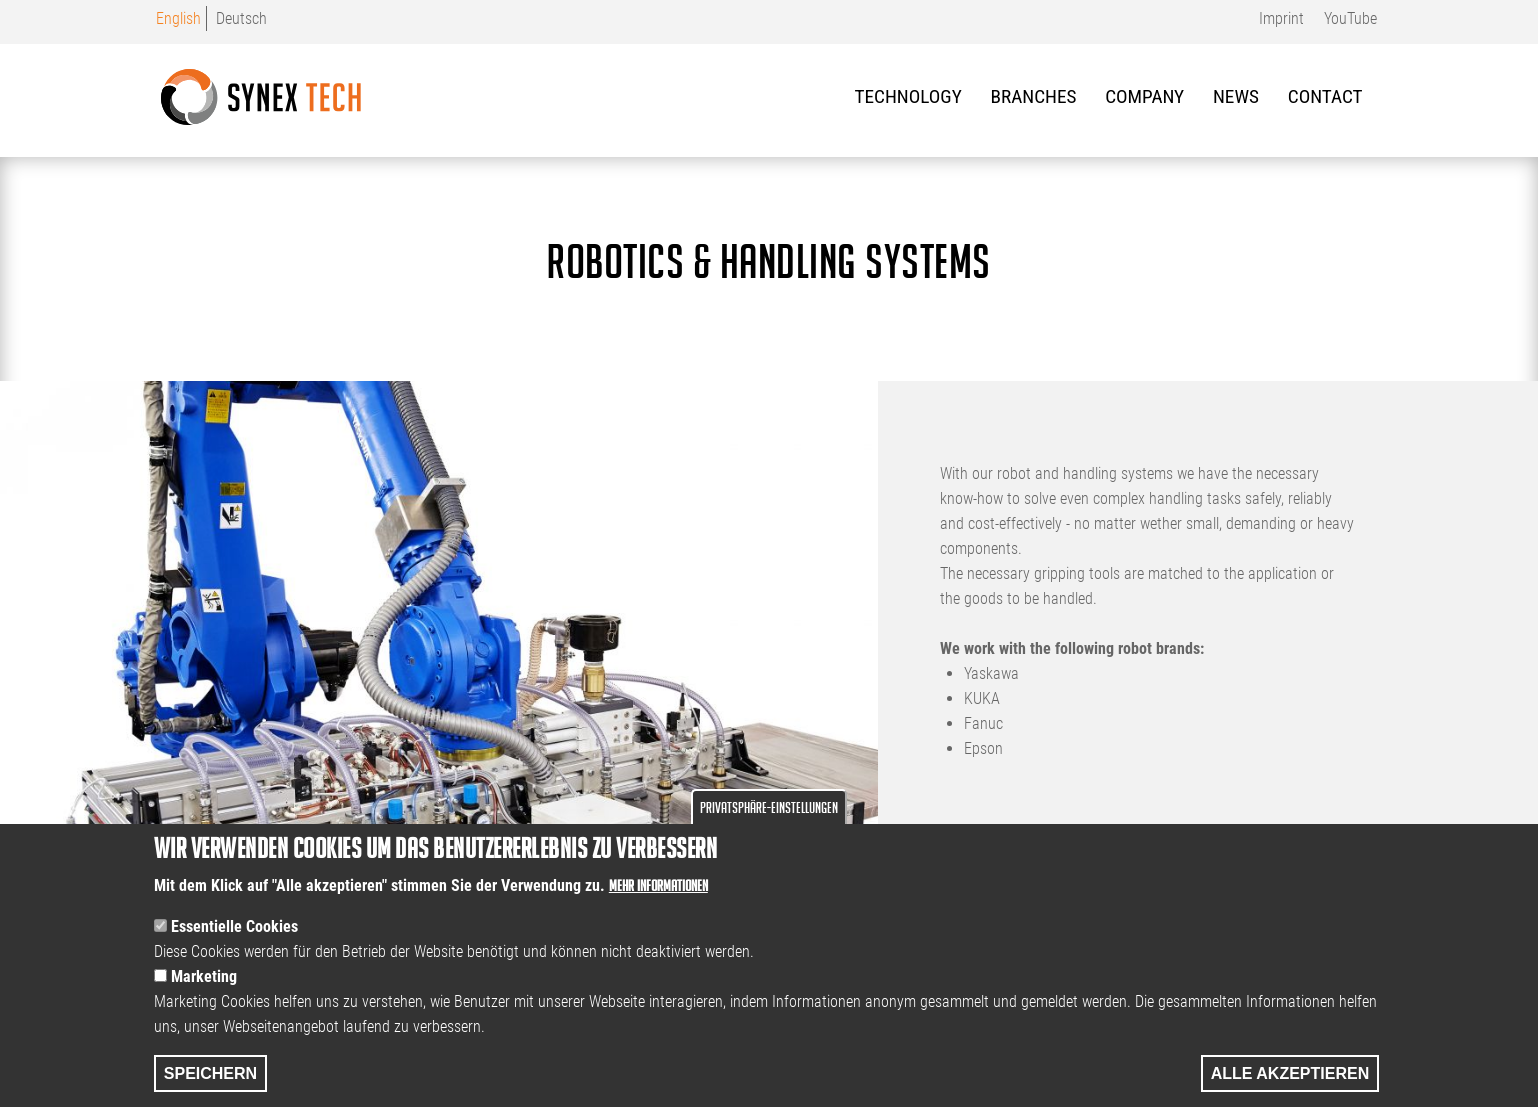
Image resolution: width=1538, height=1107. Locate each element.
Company (1144, 96)
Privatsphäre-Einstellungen (769, 835)
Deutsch (241, 18)
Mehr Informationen (658, 913)
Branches (1034, 96)
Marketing (204, 1004)
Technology (908, 96)
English (178, 18)
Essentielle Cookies (234, 954)
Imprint (1281, 18)
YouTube (1350, 18)
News (1236, 96)
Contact (1325, 96)
